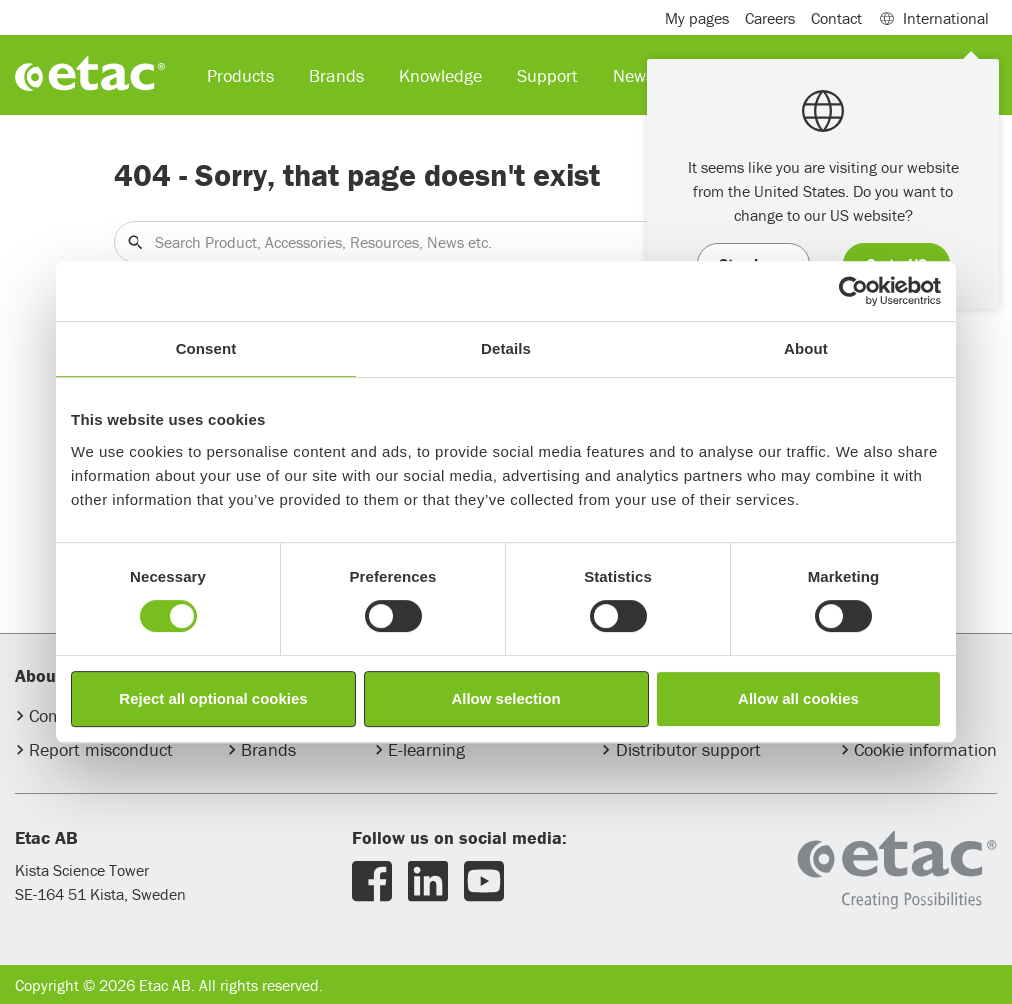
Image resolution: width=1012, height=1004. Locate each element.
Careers (770, 18)
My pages (697, 18)
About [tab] (806, 348)
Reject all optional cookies (213, 698)
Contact (836, 18)
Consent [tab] (206, 348)
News (633, 75)
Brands (268, 749)
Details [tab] (506, 348)
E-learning (426, 749)
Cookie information (925, 749)
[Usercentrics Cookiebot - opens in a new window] (853, 291)
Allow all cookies (798, 698)
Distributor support (688, 749)
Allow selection (505, 698)
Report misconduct (101, 749)
